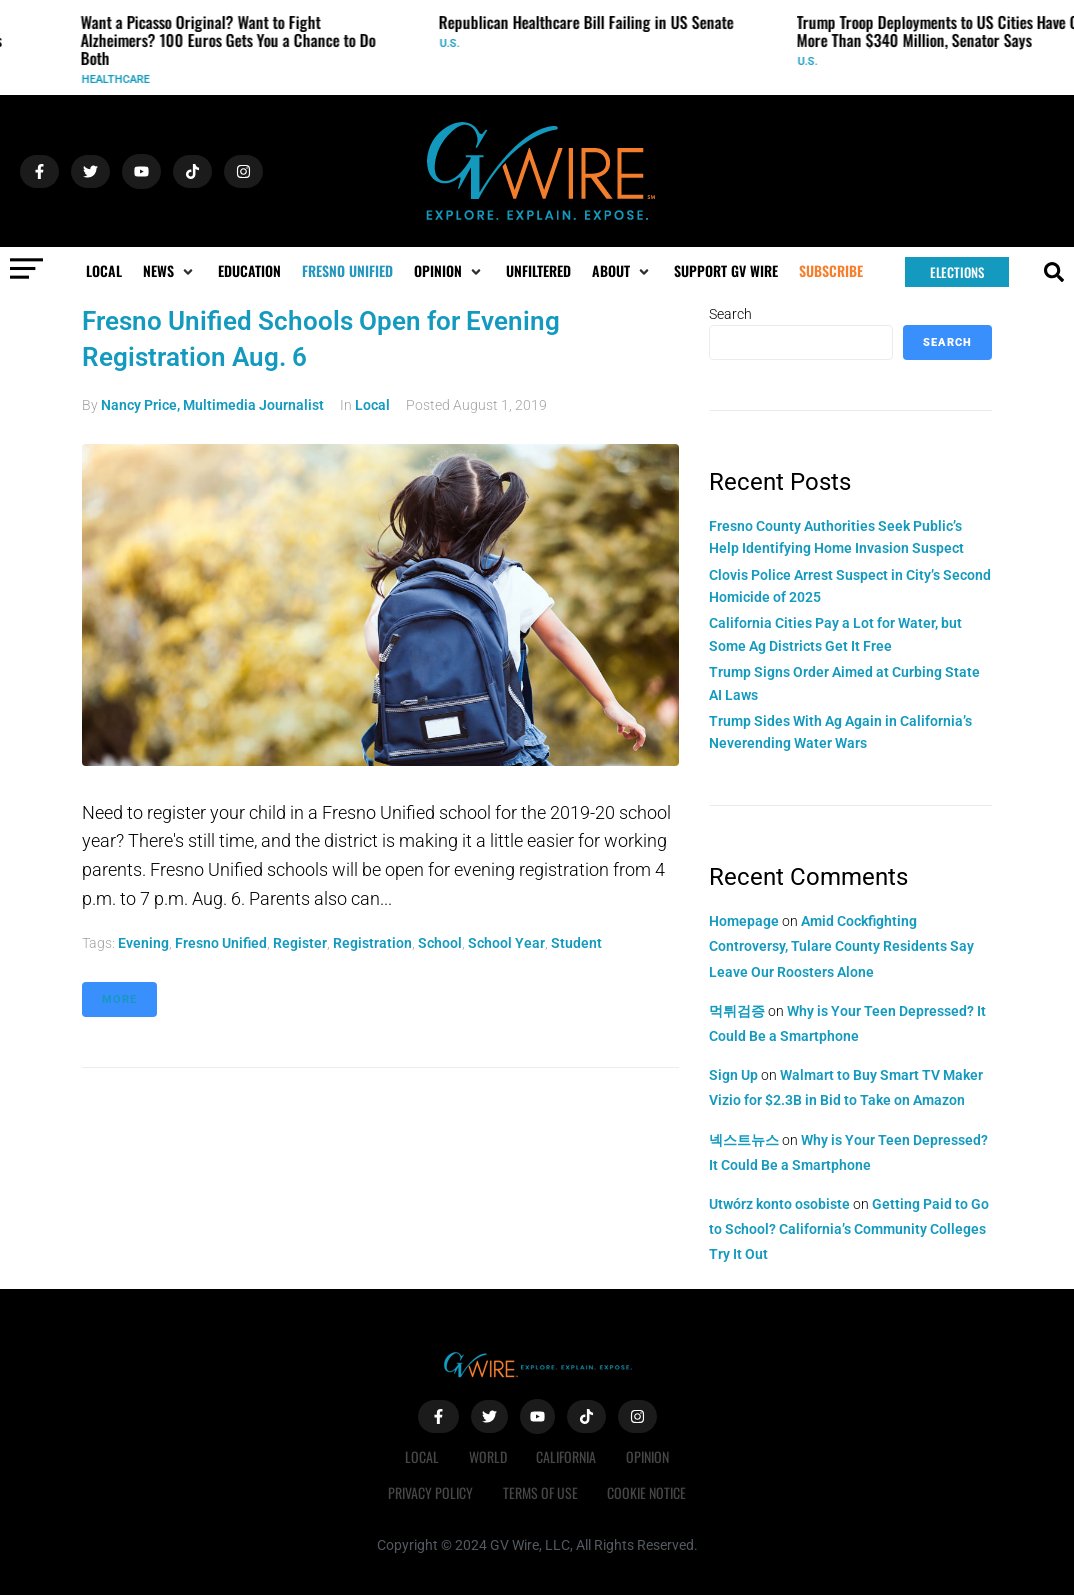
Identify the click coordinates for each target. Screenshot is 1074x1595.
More (119, 999)
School (440, 943)
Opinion (648, 1456)
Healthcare (123, 79)
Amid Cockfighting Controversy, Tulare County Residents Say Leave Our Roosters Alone (841, 946)
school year (506, 943)
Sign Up (733, 1075)
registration (372, 943)
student (576, 943)
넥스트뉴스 (744, 1140)
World (488, 1456)
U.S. (457, 43)
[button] (170, 271)
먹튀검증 (737, 1011)
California (567, 1456)
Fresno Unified (221, 943)
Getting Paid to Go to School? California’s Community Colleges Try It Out (849, 1229)
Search (730, 314)
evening (143, 943)
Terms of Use (540, 1492)
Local (372, 405)
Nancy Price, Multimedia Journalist (212, 405)
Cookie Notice (647, 1492)
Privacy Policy (430, 1492)
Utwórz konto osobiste (779, 1204)
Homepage (744, 921)
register (300, 943)
